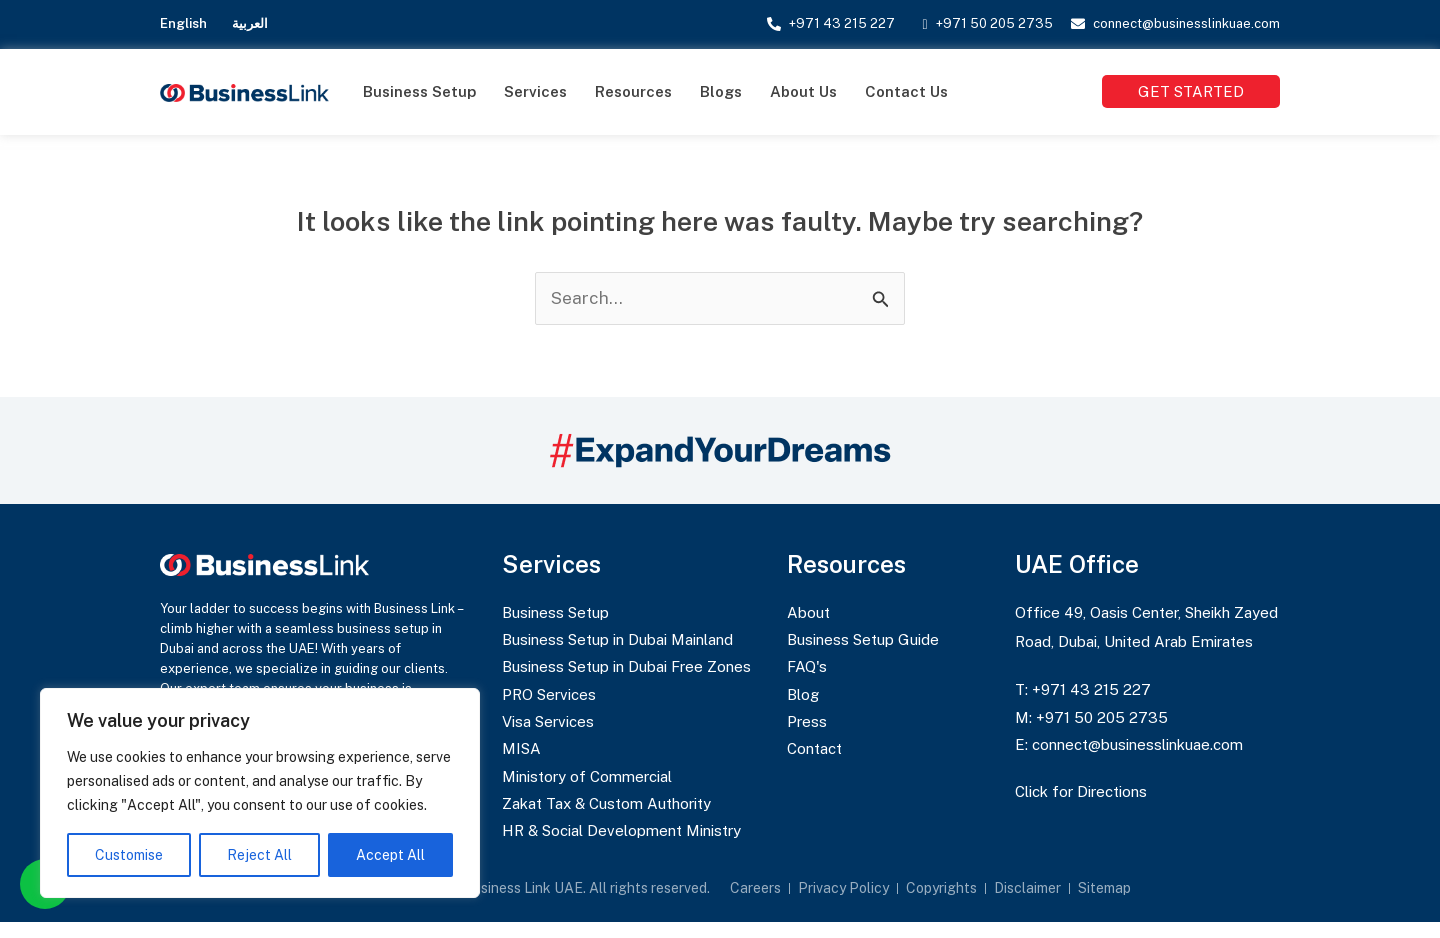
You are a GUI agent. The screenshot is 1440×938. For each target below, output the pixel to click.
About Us (803, 91)
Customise (129, 855)
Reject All (259, 855)
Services (535, 91)
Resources (633, 91)
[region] (260, 793)
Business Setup (419, 91)
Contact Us (906, 91)
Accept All (390, 855)
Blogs (721, 91)
